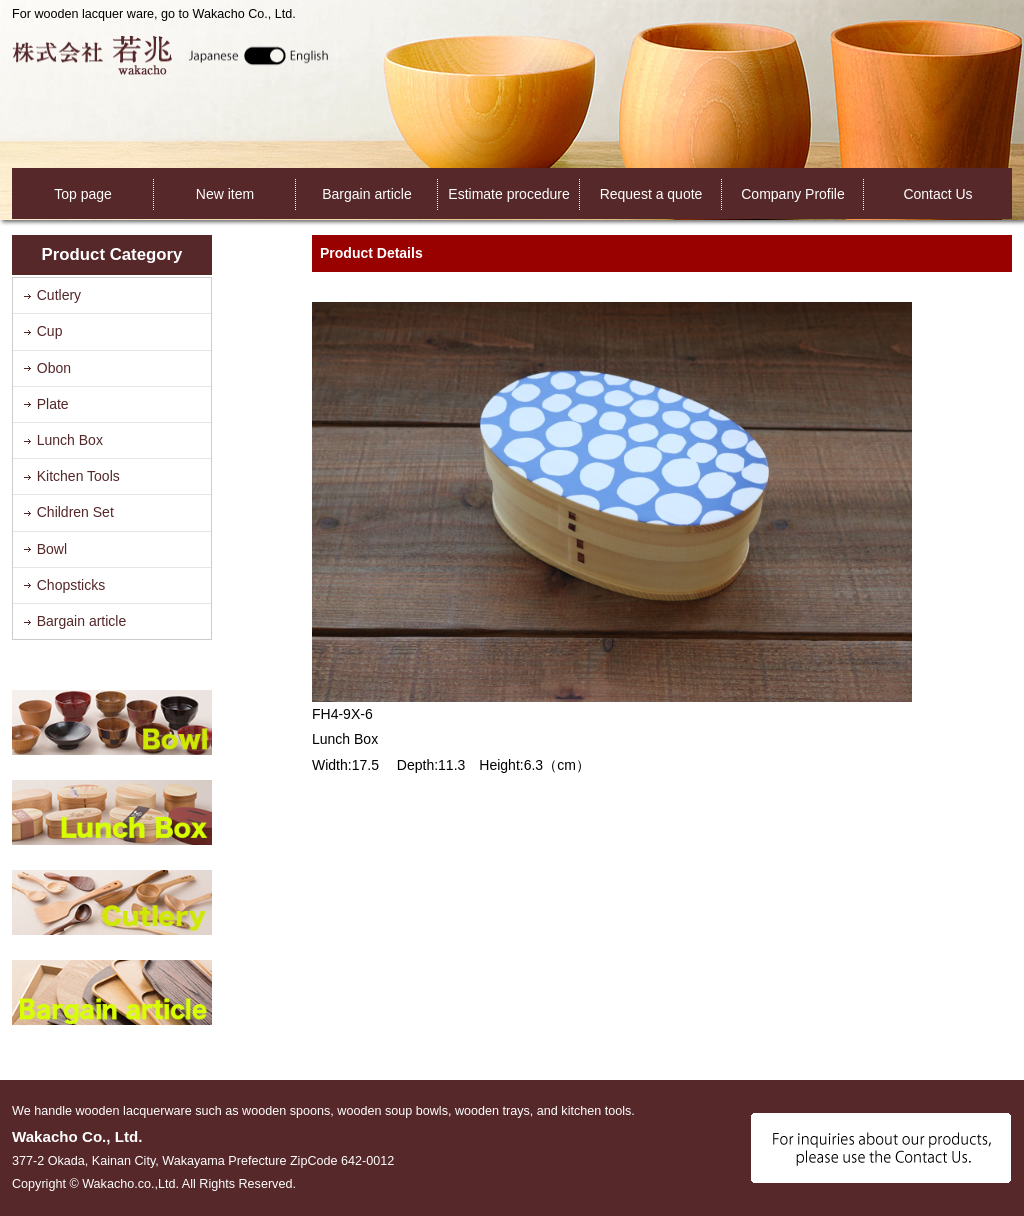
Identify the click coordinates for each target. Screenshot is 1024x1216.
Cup (50, 331)
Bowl (52, 549)
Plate (53, 404)
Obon (54, 368)
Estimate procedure (508, 194)
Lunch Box (70, 440)
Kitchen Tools (78, 476)
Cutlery (59, 295)
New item (225, 194)
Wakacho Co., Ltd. (170, 54)
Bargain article (367, 194)
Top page (83, 194)
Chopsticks (71, 585)
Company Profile (793, 194)
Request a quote (651, 194)
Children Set (75, 512)
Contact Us (937, 194)
